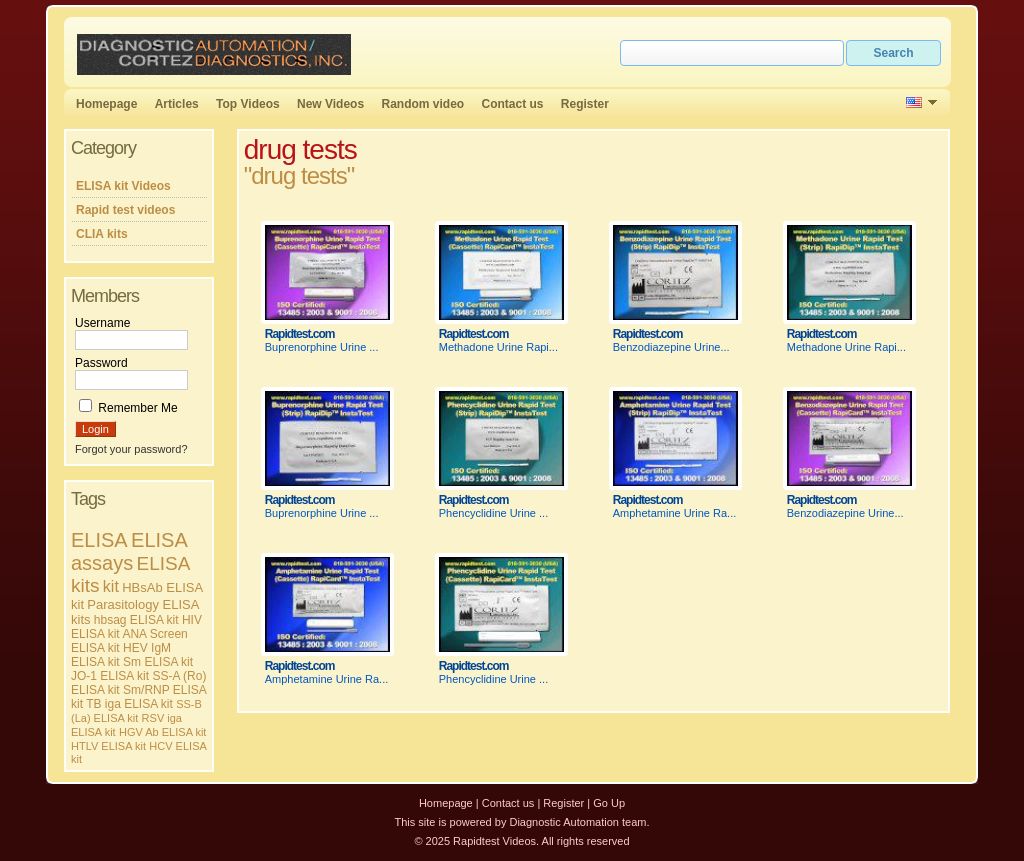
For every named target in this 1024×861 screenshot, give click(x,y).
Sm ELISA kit (158, 662)
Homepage (106, 104)
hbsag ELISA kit (136, 620)
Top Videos (248, 104)
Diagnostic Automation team (577, 822)
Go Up (609, 803)
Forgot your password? (131, 449)
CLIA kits (102, 234)
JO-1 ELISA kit (110, 676)
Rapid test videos (125, 210)
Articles (177, 104)
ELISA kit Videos (123, 186)
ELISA (99, 540)
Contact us (513, 104)
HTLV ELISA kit (108, 746)
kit (111, 586)
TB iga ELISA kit (129, 704)
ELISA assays (129, 551)
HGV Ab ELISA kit (162, 732)
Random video (422, 104)
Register (585, 104)
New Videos (330, 104)
